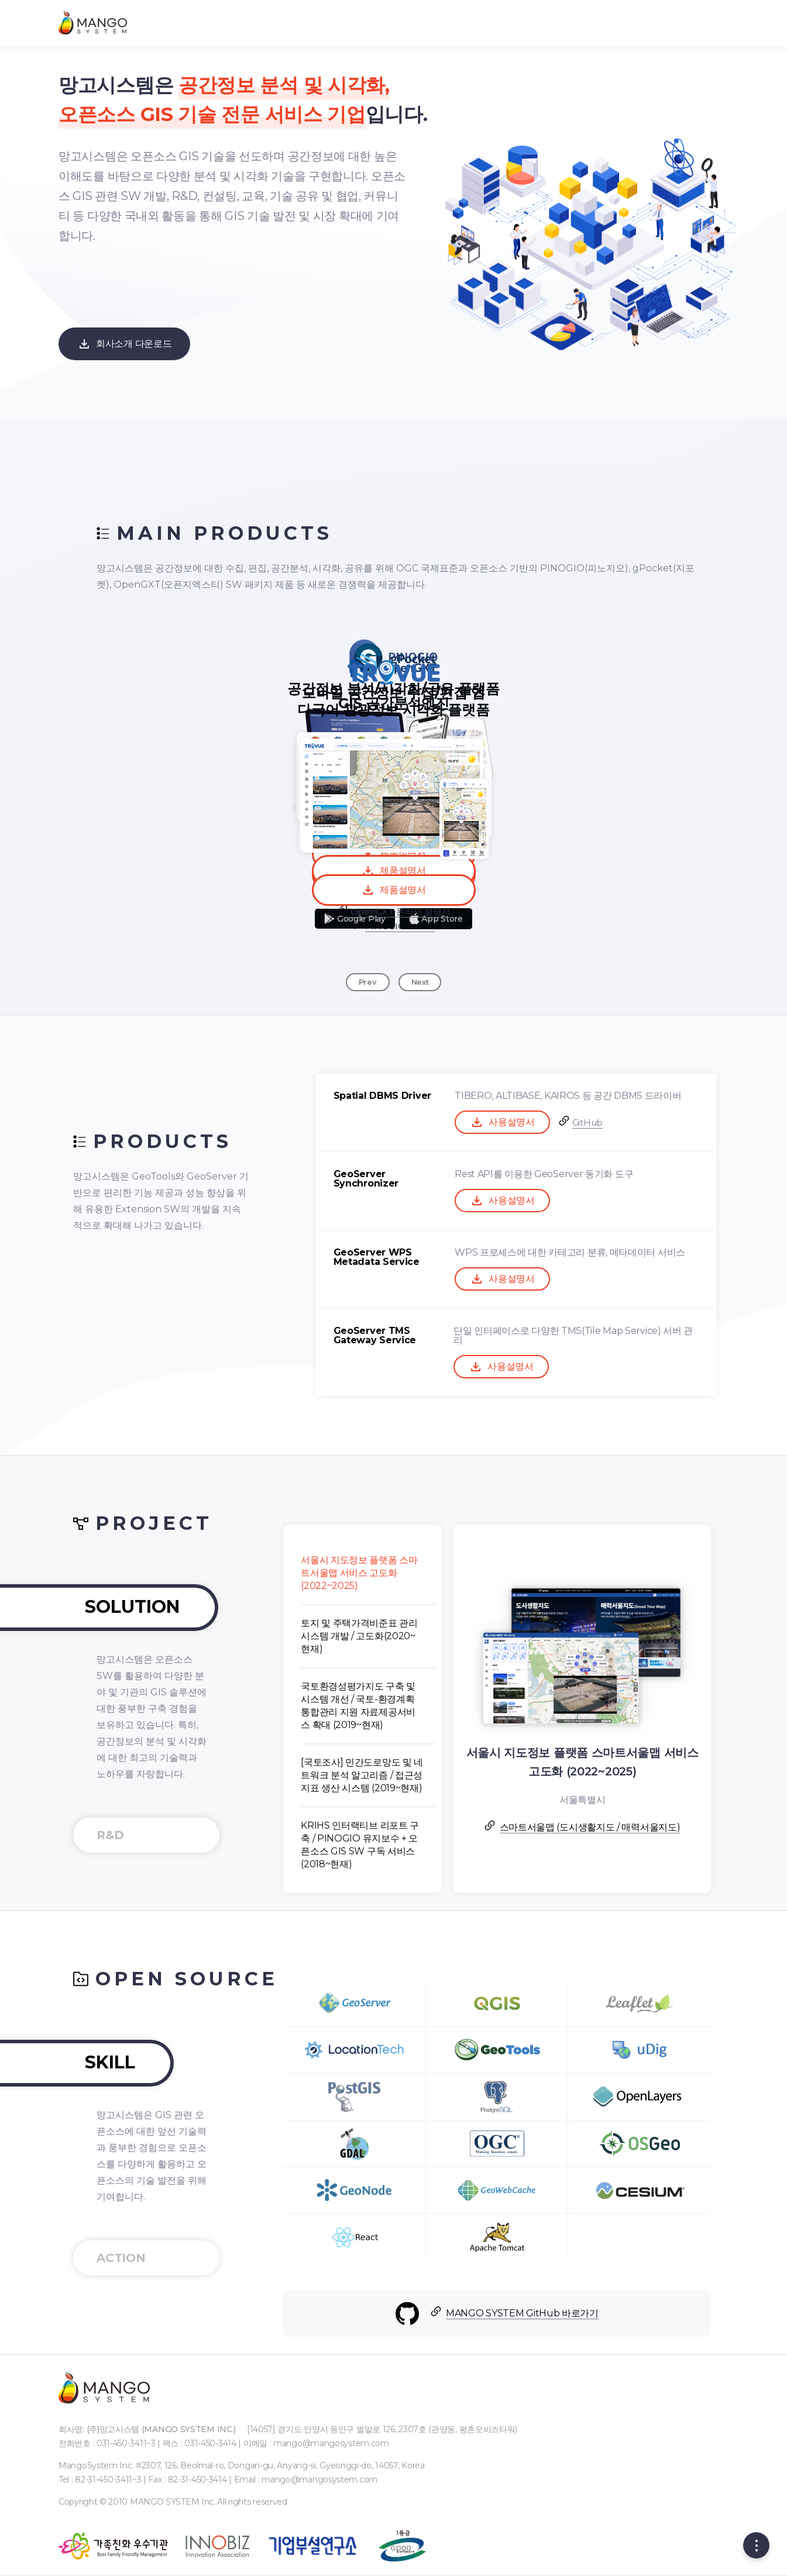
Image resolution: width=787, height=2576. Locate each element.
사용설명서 (595, 1122)
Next (420, 982)
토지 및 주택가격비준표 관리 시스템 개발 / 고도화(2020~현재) (452, 1636)
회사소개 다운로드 (124, 344)
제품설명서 (393, 890)
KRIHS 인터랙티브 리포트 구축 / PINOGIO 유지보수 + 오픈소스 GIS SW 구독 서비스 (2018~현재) (453, 1845)
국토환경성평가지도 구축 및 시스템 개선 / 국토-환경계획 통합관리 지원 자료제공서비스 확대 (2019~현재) (451, 1705)
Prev (368, 982)
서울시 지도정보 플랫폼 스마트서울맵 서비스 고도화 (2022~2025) (452, 1572)
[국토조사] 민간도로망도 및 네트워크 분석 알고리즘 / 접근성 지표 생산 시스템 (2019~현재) (455, 1775)
